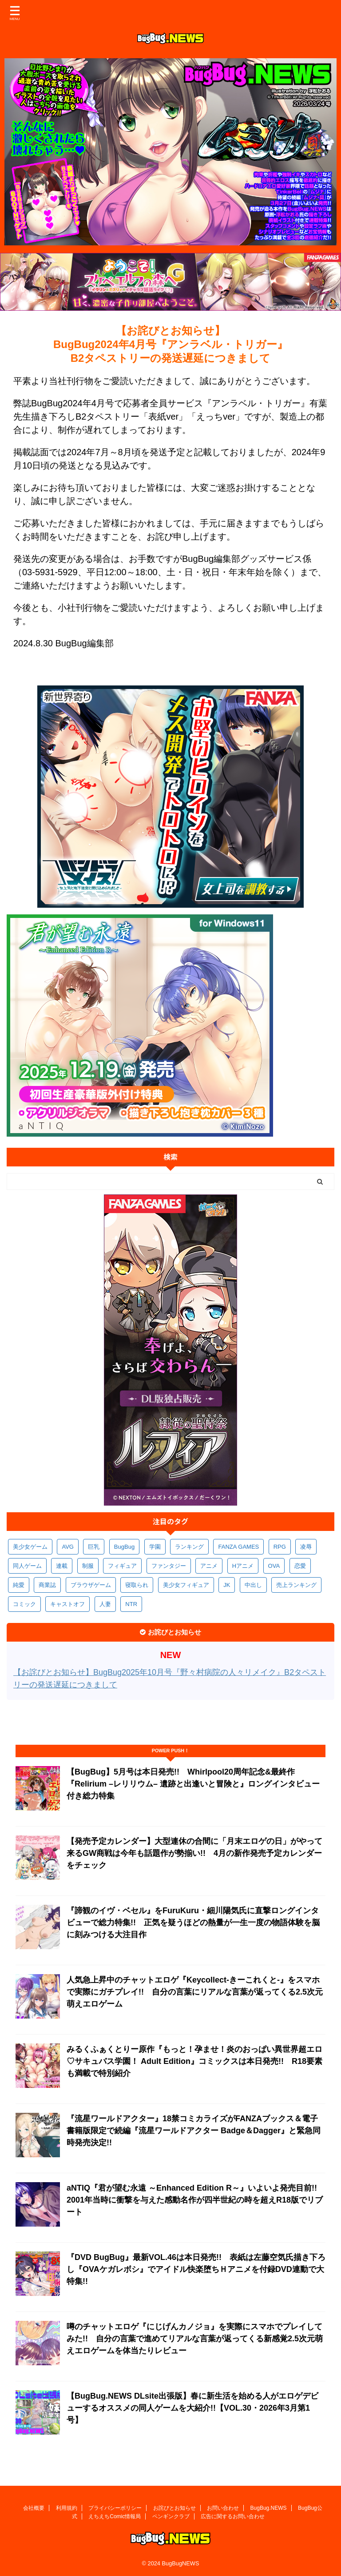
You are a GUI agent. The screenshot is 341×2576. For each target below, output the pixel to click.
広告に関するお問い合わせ (233, 2516)
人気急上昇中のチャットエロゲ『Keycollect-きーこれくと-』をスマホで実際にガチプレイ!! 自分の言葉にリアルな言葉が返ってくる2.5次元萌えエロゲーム (195, 1991)
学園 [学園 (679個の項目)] (155, 1546)
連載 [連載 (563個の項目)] (61, 1565)
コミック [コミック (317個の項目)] (24, 1604)
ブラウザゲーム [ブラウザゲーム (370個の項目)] (91, 1585)
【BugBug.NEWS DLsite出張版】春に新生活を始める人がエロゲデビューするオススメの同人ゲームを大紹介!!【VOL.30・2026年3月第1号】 (192, 2408)
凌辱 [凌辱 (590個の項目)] (306, 1546)
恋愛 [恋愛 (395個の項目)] (300, 1565)
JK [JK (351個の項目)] (226, 1585)
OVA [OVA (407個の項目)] (274, 1565)
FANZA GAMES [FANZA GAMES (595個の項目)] (238, 1546)
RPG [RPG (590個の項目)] (280, 1546)
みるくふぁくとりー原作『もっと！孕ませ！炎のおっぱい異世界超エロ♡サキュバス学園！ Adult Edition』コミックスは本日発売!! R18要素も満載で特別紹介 (194, 2061)
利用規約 (66, 2508)
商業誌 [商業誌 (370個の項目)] (47, 1585)
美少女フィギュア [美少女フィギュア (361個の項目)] (186, 1585)
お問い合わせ (223, 2508)
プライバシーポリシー (115, 2508)
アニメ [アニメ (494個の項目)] (209, 1565)
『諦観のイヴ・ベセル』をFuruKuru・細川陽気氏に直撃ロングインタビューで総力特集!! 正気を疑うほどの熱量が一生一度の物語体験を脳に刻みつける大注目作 (193, 1922)
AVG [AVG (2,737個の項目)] (68, 1546)
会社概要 (33, 2508)
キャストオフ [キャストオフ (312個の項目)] (67, 1604)
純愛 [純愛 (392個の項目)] (18, 1585)
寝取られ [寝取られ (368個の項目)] (136, 1585)
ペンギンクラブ (171, 2516)
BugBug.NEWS (268, 2508)
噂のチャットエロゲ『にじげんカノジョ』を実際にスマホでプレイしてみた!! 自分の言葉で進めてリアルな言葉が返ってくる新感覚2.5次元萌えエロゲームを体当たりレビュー (195, 2338)
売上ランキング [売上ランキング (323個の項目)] (296, 1585)
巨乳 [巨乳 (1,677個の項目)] (93, 1546)
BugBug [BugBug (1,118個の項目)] (124, 1546)
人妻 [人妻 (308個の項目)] (105, 1604)
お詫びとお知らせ (174, 2508)
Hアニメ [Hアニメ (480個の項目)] (243, 1565)
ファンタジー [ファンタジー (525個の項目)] (168, 1565)
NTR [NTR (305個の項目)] (131, 1604)
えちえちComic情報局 (114, 2516)
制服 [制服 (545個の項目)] (88, 1565)
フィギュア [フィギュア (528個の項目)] (122, 1565)
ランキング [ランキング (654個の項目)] (189, 1546)
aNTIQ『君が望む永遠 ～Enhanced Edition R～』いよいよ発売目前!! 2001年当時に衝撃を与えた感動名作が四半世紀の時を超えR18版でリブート (196, 2199)
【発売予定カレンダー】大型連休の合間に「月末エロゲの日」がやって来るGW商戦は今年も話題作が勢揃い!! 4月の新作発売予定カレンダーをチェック (194, 1853)
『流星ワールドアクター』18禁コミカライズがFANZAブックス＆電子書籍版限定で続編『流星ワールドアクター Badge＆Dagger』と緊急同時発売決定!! (194, 2130)
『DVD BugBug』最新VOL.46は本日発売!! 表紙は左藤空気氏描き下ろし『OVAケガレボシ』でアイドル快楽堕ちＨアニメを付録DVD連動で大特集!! (196, 2269)
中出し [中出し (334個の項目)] (253, 1585)
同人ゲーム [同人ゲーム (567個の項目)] (27, 1565)
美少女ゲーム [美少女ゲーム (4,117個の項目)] (30, 1546)
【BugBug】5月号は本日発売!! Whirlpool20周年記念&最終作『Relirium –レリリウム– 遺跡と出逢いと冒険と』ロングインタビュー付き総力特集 (193, 1783)
